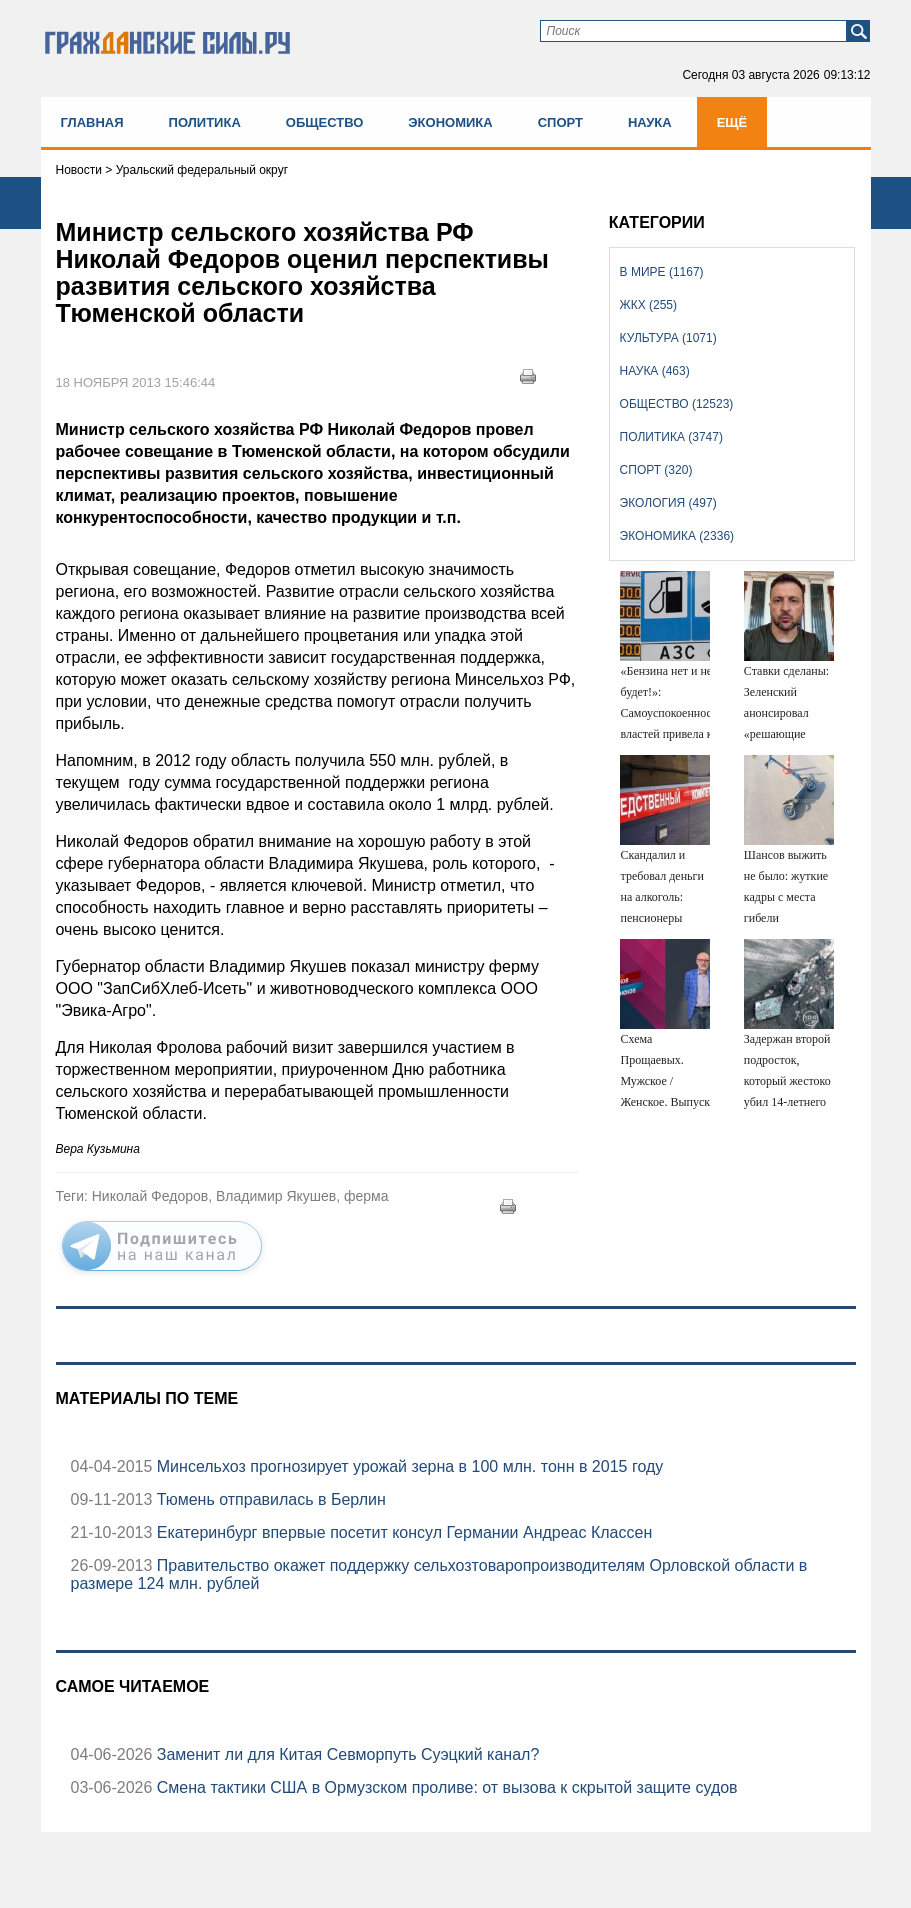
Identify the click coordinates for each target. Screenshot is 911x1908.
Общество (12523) (677, 404)
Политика (205, 122)
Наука (650, 122)
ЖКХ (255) (648, 305)
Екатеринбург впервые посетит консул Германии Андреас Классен (402, 1532)
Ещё (732, 122)
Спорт (560, 122)
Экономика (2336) (677, 536)
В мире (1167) (662, 272)
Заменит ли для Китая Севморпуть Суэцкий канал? (345, 1754)
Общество (325, 122)
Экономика (450, 122)
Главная (92, 122)
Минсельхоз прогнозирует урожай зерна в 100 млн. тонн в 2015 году (407, 1466)
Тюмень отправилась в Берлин (268, 1499)
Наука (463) (655, 371)
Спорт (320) (656, 470)
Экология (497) (668, 503)
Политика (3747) (671, 437)
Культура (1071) (668, 338)
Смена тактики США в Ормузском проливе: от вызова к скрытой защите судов (444, 1787)
